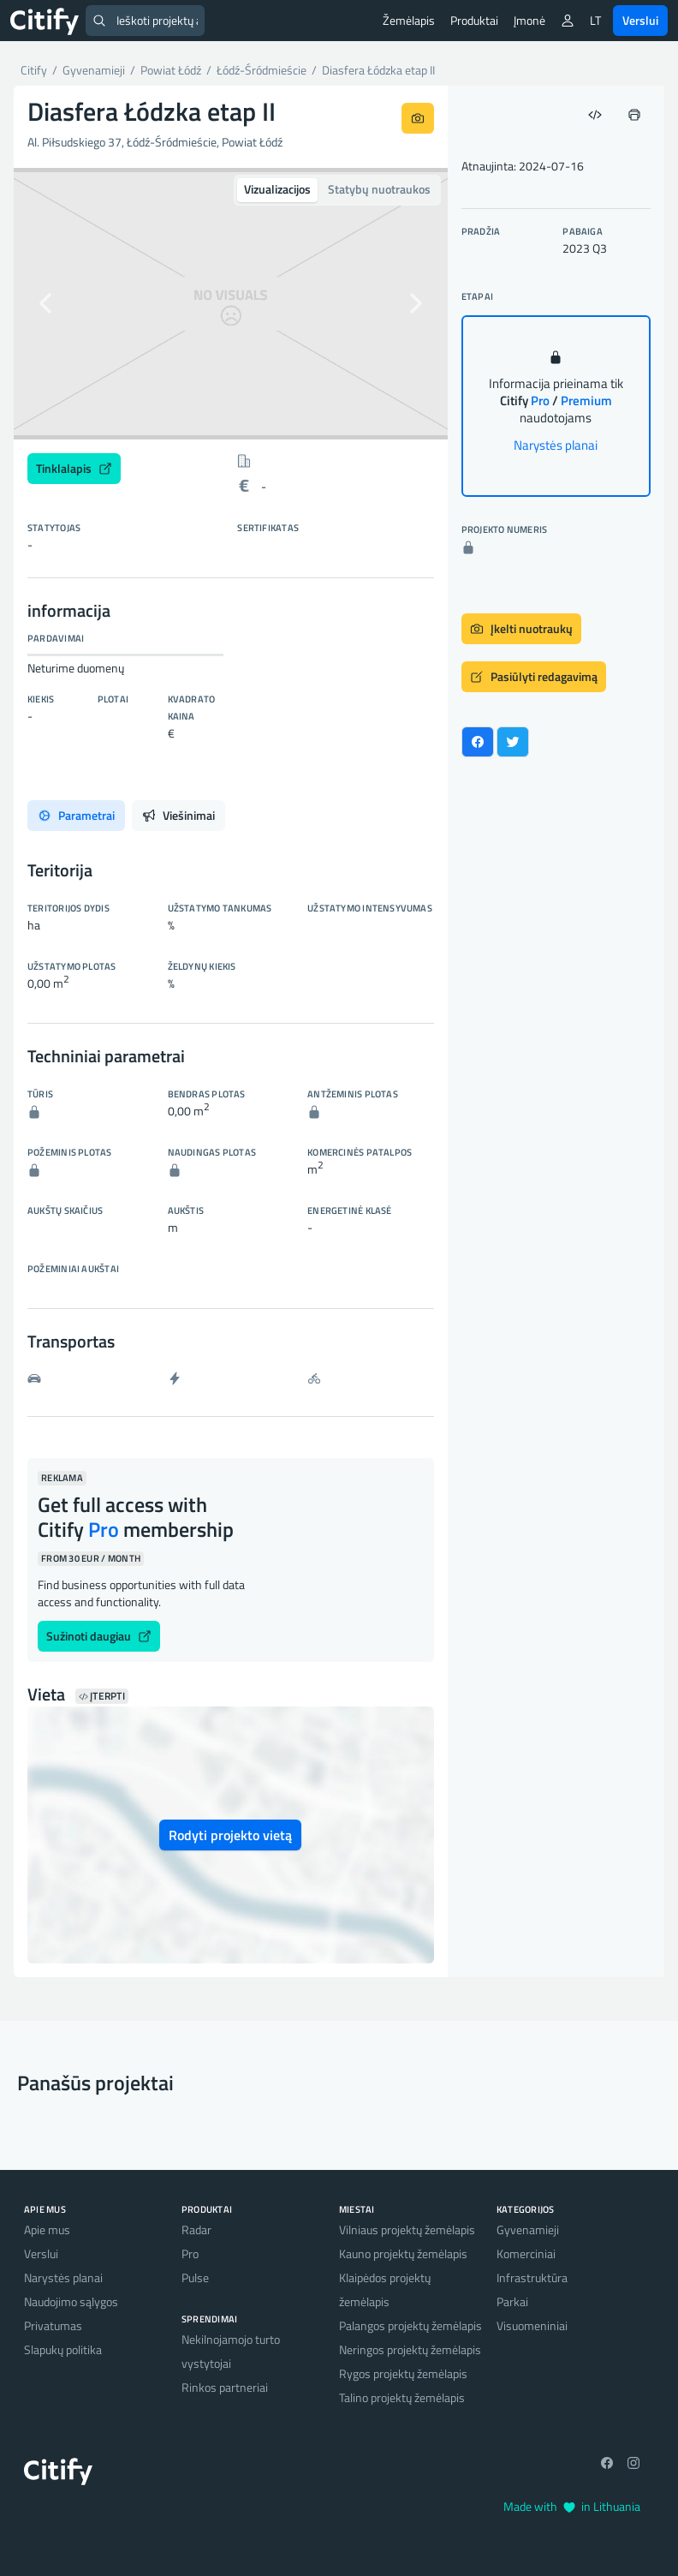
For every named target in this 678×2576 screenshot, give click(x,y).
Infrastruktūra (532, 2277)
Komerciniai (526, 2253)
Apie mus (47, 2229)
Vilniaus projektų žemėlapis (407, 2229)
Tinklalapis (74, 468)
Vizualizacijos (277, 189)
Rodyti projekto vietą (230, 1835)
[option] (231, 303)
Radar (196, 2229)
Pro (190, 2253)
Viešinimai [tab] (178, 815)
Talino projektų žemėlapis (402, 2397)
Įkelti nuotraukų (521, 628)
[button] (46, 303)
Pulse (195, 2277)
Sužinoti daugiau (99, 1636)
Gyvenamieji (528, 2229)
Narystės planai (556, 445)
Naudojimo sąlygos (71, 2301)
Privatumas (53, 2325)
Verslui (640, 20)
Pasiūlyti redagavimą (534, 676)
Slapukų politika (63, 2349)
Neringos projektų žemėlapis (410, 2349)
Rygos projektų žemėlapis (403, 2373)
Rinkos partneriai (224, 2387)
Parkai (512, 2301)
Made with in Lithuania (571, 2506)
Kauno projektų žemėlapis (403, 2253)
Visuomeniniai (532, 2325)
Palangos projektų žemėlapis (410, 2325)
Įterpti (102, 1696)
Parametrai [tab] (76, 815)
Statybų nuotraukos (379, 189)
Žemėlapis (409, 20)
